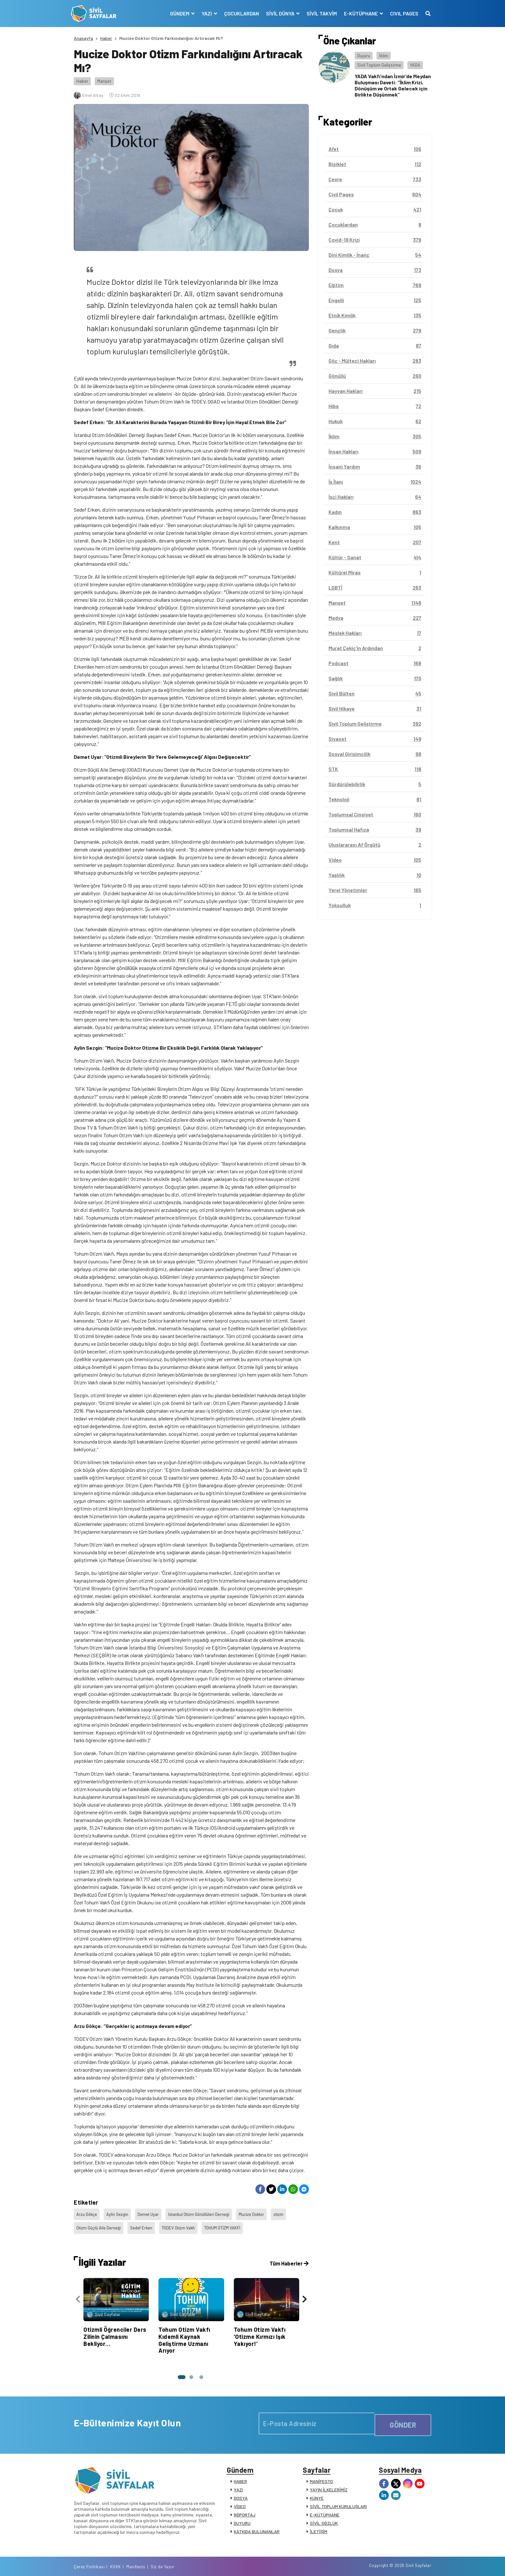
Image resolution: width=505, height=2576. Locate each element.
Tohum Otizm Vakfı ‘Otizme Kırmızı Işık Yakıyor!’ (260, 2326)
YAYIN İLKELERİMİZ (329, 2483)
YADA (415, 65)
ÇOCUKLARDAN (238, 13)
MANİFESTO (321, 2474)
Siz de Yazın (419, 2564)
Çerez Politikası (346, 2564)
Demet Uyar (151, 2213)
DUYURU (242, 2516)
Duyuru (363, 55)
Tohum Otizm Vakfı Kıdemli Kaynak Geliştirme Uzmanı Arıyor (184, 2330)
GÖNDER (403, 2413)
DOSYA (241, 2491)
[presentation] (78, 2291)
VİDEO (240, 2499)
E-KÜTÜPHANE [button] (358, 13)
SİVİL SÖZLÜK (324, 2516)
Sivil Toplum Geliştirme (379, 65)
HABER (240, 2474)
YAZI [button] (204, 13)
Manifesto (393, 2564)
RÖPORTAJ (244, 2508)
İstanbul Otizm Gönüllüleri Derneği (204, 2213)
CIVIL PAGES (401, 13)
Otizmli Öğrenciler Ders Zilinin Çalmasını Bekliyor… (115, 2326)
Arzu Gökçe (87, 2213)
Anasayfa (83, 38)
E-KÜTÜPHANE (324, 2508)
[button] (180, 2367)
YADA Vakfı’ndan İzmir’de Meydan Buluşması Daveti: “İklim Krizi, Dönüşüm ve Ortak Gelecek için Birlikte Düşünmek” (393, 85)
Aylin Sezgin (119, 2213)
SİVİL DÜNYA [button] (277, 13)
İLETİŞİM (318, 2524)
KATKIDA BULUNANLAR (257, 2524)
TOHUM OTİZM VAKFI (229, 2221)
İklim (383, 55)
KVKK (372, 2564)
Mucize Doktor (258, 2213)
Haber (106, 38)
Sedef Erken (143, 2221)
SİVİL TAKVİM (319, 13)
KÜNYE (317, 2491)
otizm (287, 2213)
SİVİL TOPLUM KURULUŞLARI (338, 2499)
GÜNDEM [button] (177, 13)
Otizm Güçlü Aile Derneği (99, 2221)
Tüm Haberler (288, 2253)
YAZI (238, 2483)
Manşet (104, 81)
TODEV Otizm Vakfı (182, 2221)
